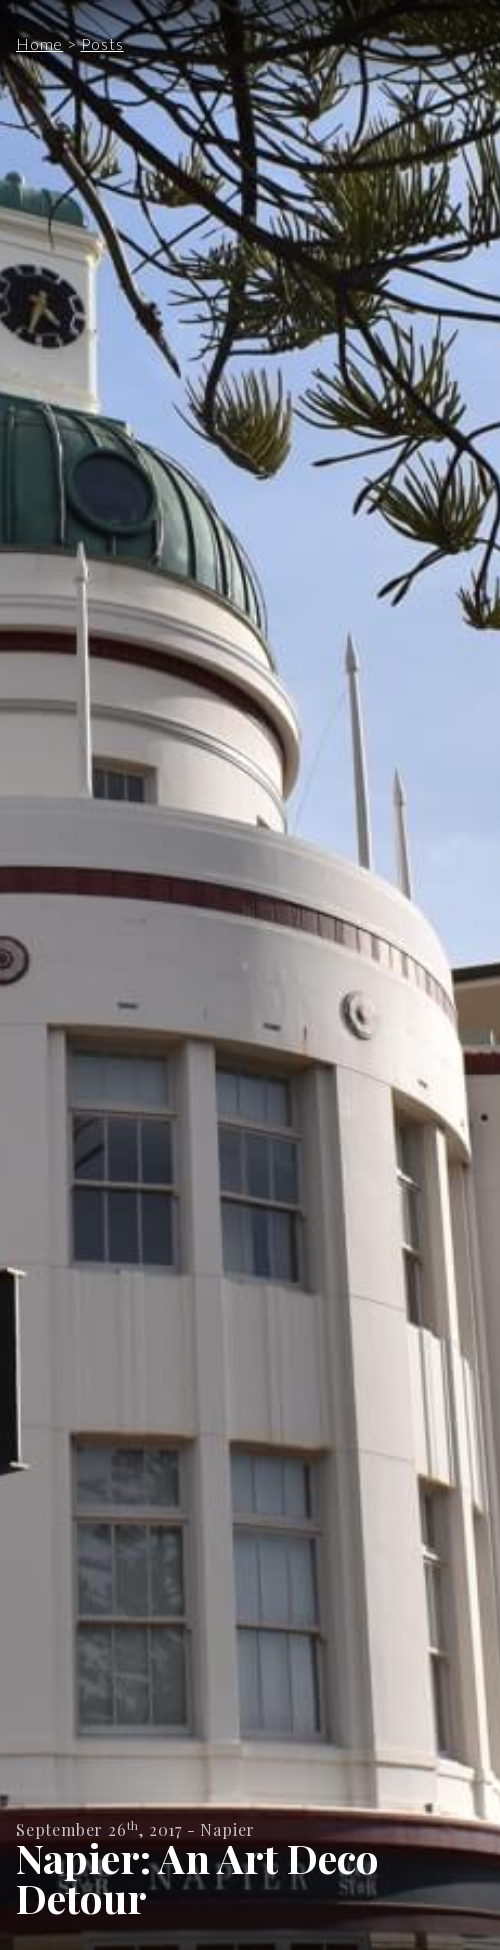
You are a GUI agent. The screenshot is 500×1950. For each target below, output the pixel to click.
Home (39, 43)
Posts (102, 43)
